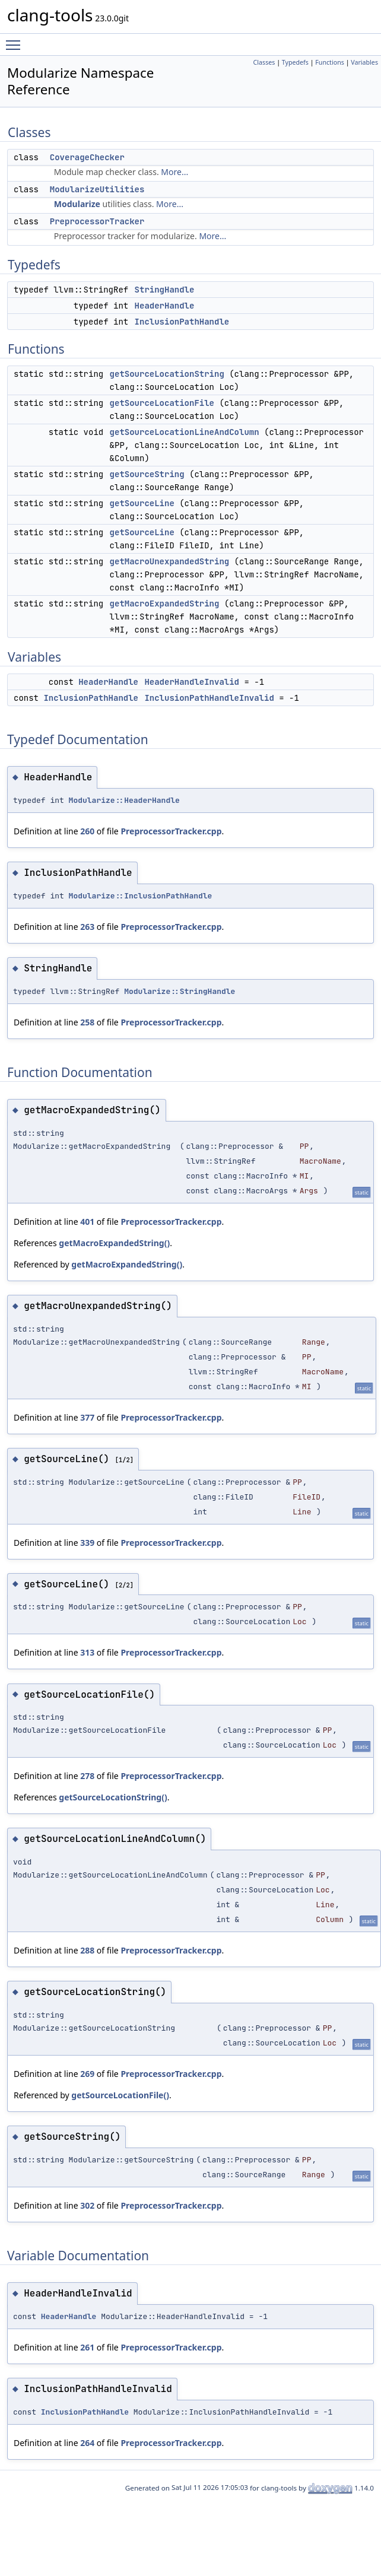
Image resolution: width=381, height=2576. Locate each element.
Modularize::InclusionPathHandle (140, 896)
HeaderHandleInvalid (191, 681)
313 (87, 1652)
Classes (264, 62)
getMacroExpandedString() (114, 1243)
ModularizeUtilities (97, 189)
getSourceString (147, 474)
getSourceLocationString (167, 374)
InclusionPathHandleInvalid (209, 698)
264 (87, 2442)
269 (87, 2073)
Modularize (77, 203)
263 (87, 926)
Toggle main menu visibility (16, 40)
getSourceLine (142, 503)
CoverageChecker (87, 157)
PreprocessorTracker (97, 221)
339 (87, 1542)
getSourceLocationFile (162, 403)
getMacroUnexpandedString (170, 561)
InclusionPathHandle (182, 321)
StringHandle (165, 289)
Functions (329, 62)
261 (87, 2347)
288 (87, 1950)
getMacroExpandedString (165, 603)
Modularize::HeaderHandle (124, 800)
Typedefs (295, 62)
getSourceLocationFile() (120, 2095)
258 (87, 1022)
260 (87, 831)
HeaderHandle (165, 305)
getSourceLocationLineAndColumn (184, 432)
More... (174, 171)
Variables (364, 62)
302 (87, 2205)
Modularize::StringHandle (179, 991)
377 (87, 1417)
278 (87, 1775)
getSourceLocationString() (113, 1797)
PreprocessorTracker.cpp (170, 831)
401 (87, 1221)
